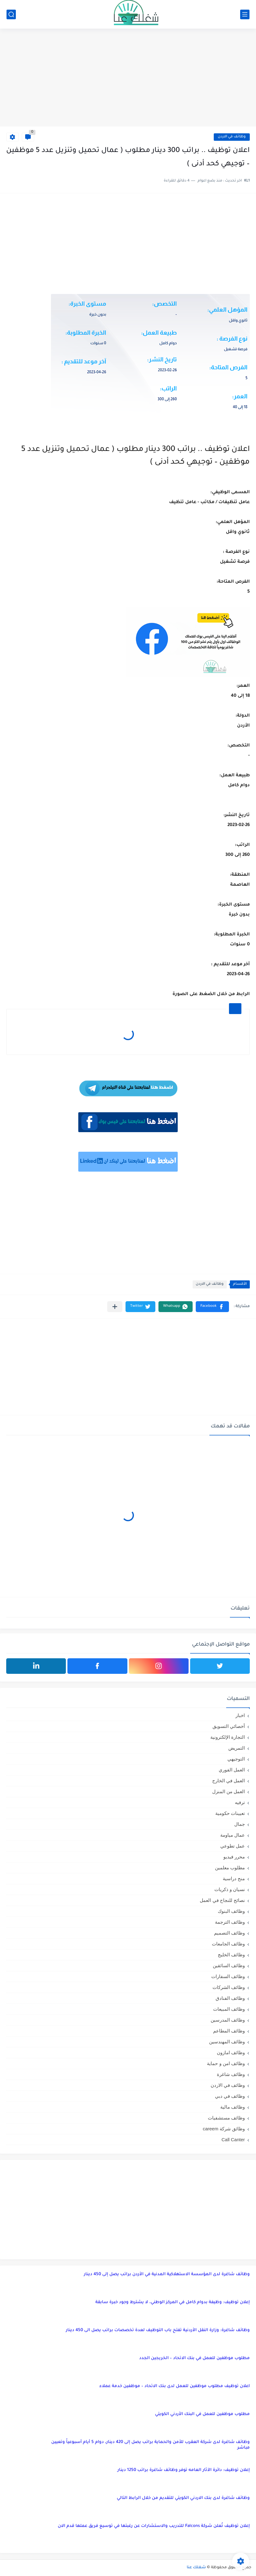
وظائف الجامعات (228, 1943)
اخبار (240, 1715)
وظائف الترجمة (230, 1922)
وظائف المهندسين (227, 2041)
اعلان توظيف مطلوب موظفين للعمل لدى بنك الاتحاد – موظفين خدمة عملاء (174, 2386)
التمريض (236, 1748)
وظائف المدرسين (228, 2020)
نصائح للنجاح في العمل (222, 1900)
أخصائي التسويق (229, 1726)
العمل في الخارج (228, 1780)
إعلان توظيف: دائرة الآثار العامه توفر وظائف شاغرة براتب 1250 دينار (183, 2470)
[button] (212, 1306)
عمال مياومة (232, 1835)
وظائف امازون (231, 2052)
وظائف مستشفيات (226, 2117)
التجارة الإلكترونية (227, 1737)
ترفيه (240, 1802)
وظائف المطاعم (229, 2030)
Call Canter (233, 2139)
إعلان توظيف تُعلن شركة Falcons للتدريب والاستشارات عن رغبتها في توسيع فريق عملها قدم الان (154, 2526)
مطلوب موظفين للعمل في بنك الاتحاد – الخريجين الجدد (194, 2358)
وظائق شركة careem (224, 2128)
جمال (239, 1824)
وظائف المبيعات (229, 2009)
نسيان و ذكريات (229, 1889)
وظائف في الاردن (232, 137)
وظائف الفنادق (230, 1998)
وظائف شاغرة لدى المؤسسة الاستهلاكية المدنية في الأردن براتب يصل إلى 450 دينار (167, 2274)
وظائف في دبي (230, 2096)
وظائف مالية (232, 2107)
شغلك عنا (196, 2567)
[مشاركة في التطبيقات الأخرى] (114, 1306)
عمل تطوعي (232, 1845)
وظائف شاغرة (231, 2074)
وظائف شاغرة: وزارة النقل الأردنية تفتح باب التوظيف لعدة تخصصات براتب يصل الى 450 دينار (158, 2330)
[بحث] (11, 14)
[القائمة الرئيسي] (244, 14)
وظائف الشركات (229, 1987)
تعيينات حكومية (230, 1813)
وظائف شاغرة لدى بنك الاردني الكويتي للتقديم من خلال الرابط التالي (183, 2498)
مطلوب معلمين (230, 1867)
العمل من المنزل (228, 1791)
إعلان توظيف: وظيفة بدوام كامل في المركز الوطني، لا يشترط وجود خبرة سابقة (172, 2302)
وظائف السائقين (229, 1965)
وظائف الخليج (231, 1954)
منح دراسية (234, 1878)
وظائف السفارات (228, 1976)
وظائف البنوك (231, 1911)
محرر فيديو (234, 1856)
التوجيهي (236, 1758)
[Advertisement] (128, 78)
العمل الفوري (232, 1769)
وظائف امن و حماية (226, 2063)
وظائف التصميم (229, 1932)
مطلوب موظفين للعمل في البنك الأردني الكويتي (202, 2414)
